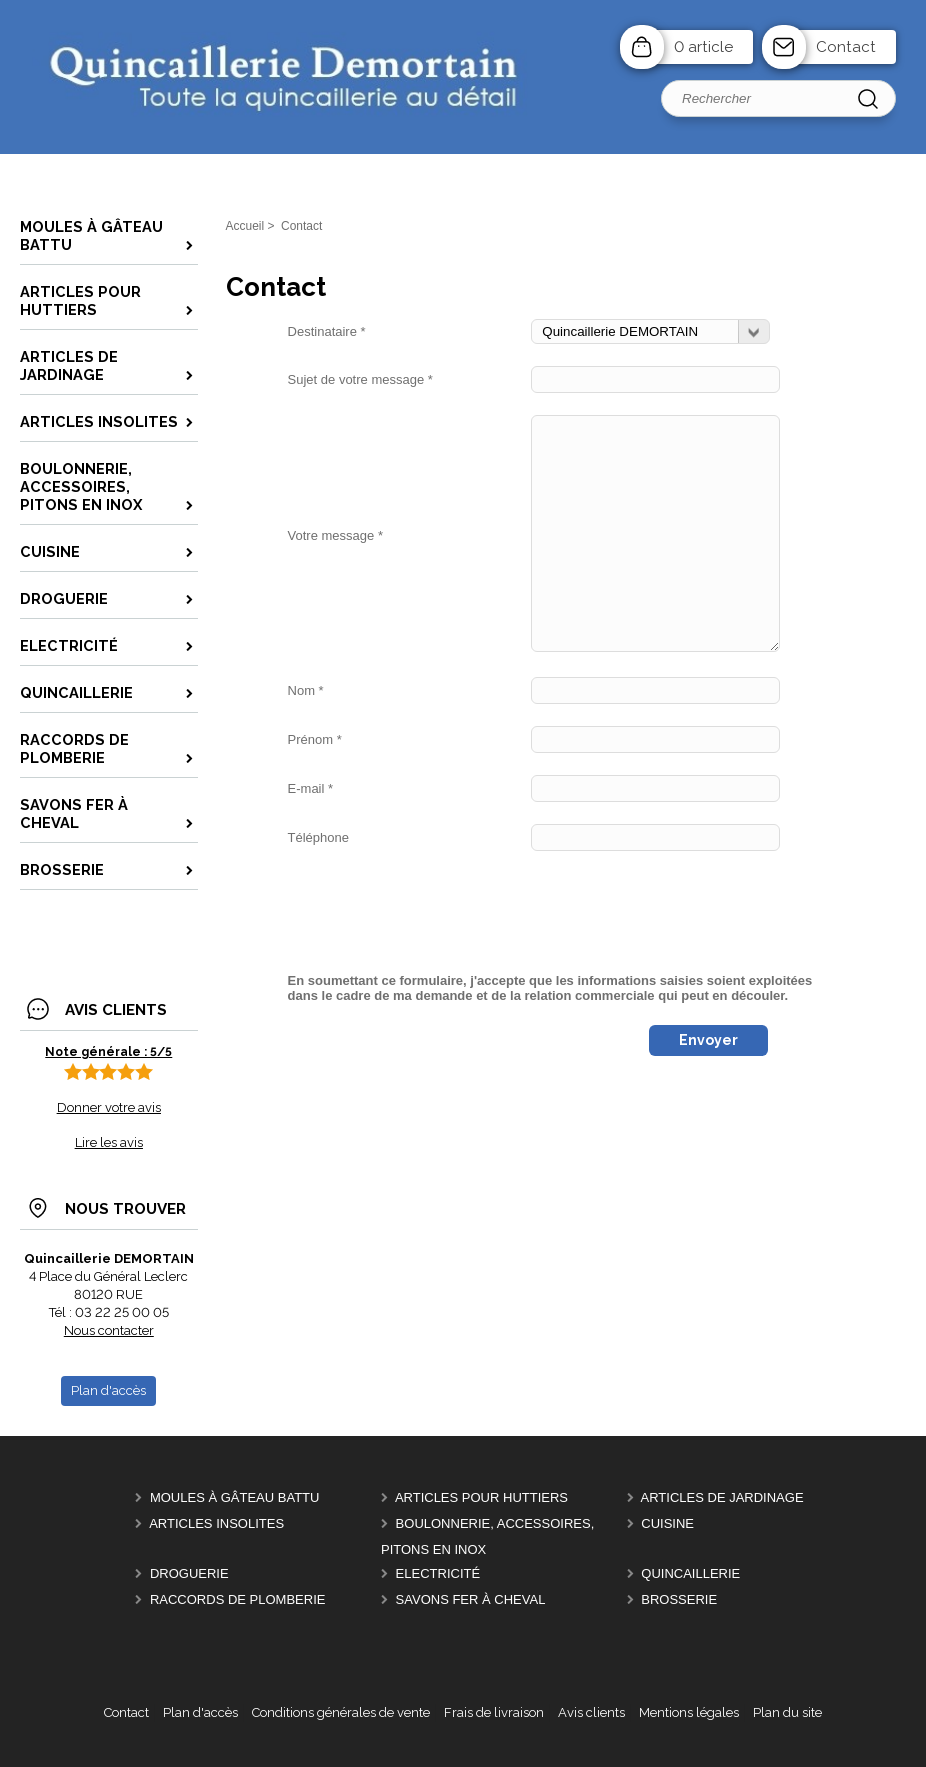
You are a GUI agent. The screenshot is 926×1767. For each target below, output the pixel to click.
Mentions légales (689, 1712)
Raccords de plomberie (238, 1599)
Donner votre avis (109, 1107)
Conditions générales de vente (341, 1712)
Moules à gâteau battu (235, 1497)
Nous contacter (109, 1330)
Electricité (438, 1573)
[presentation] (440, 912)
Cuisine (667, 1523)
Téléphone (318, 837)
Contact (846, 47)
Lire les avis (109, 1142)
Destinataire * (327, 331)
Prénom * (315, 739)
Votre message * (335, 535)
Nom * (306, 690)
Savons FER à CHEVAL (471, 1599)
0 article (703, 47)
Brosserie (679, 1599)
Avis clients (591, 1712)
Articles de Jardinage (722, 1497)
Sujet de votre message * (360, 379)
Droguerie (189, 1573)
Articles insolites (216, 1523)
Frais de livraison (494, 1712)
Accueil (245, 226)
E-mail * (311, 788)
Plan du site (787, 1712)
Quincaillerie (690, 1573)
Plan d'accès (200, 1712)
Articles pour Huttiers (481, 1497)
